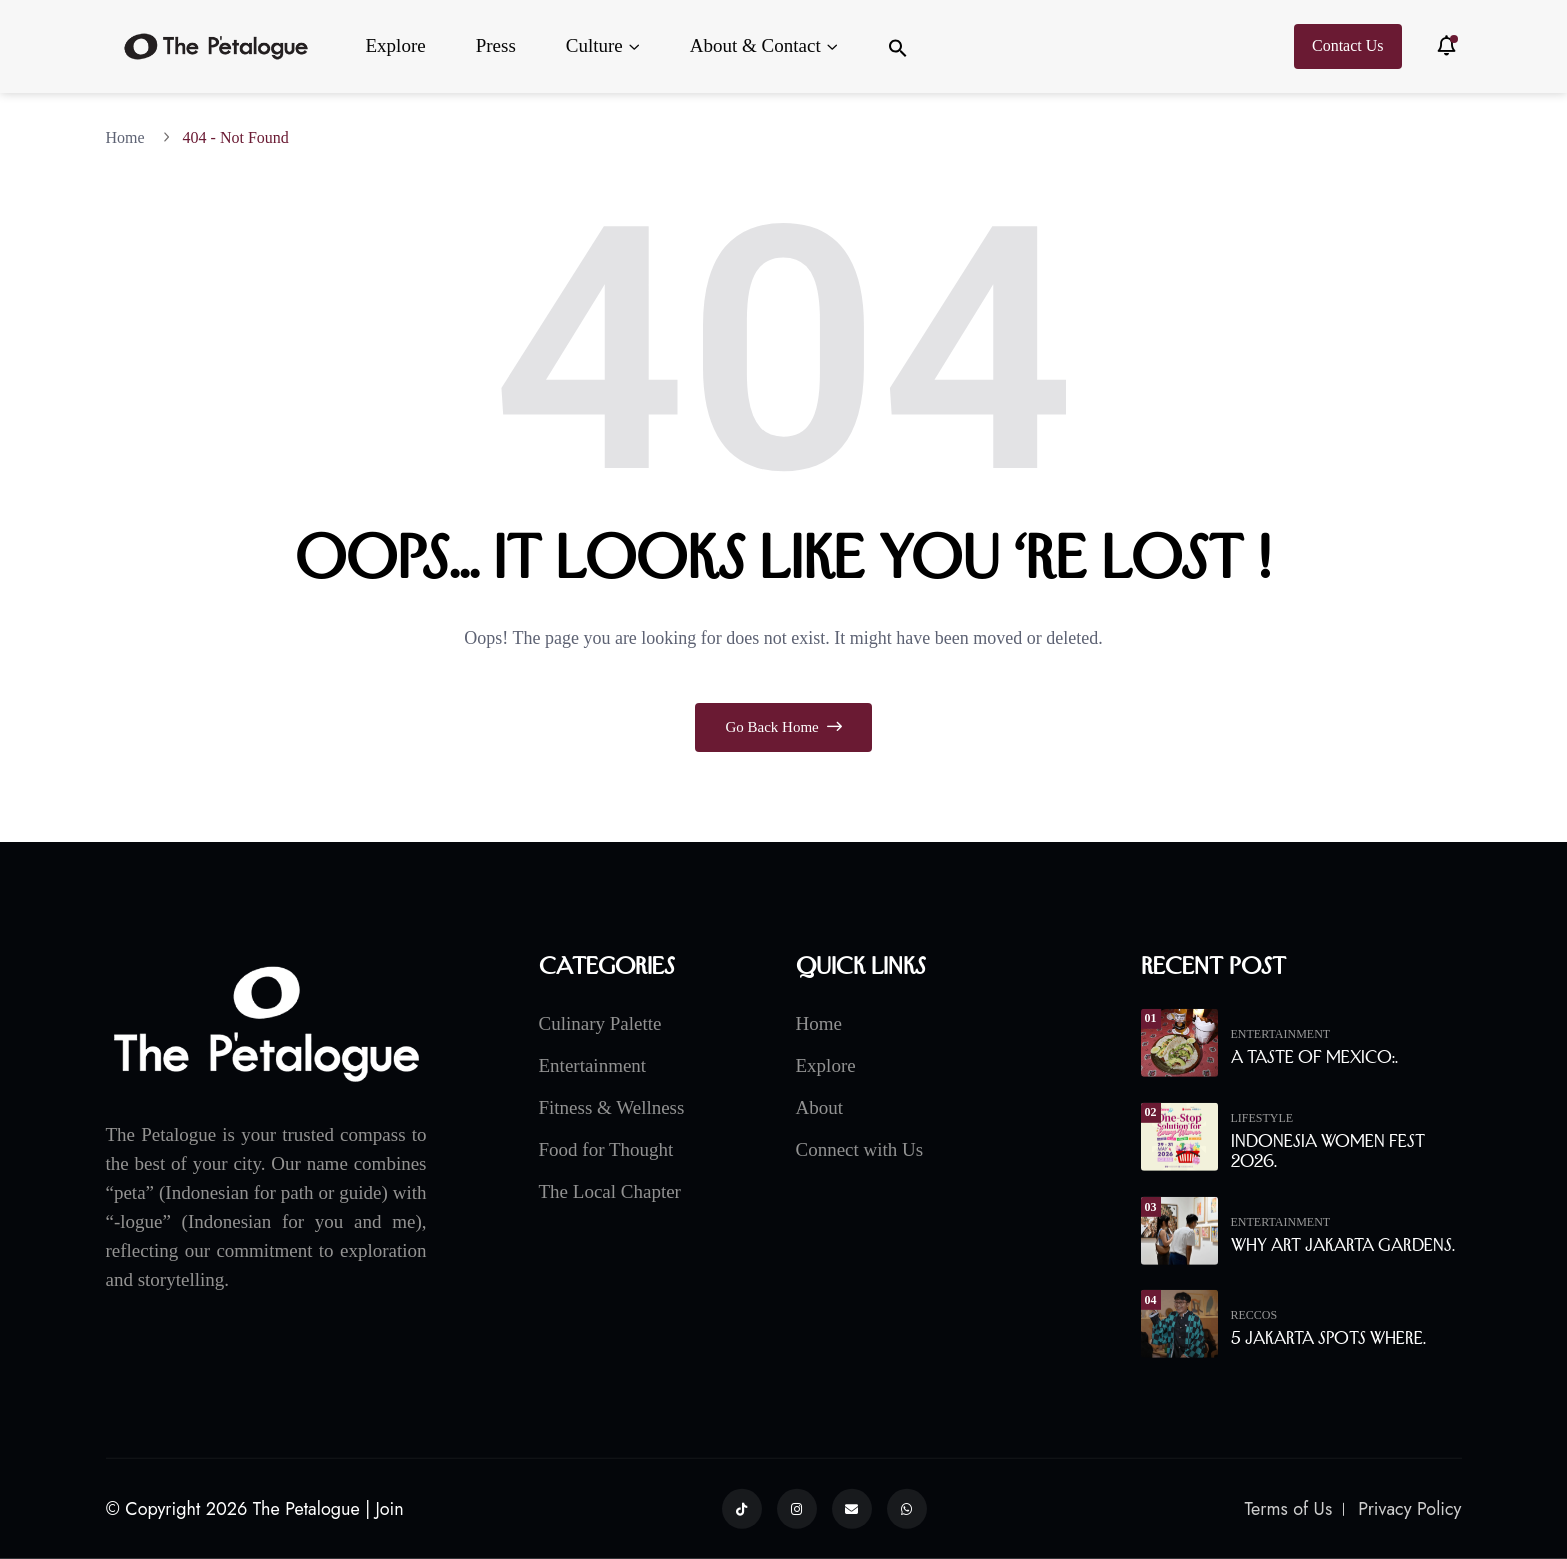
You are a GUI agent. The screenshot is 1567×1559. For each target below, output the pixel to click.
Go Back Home (783, 727)
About (820, 1106)
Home (129, 137)
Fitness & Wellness (612, 1106)
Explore (396, 45)
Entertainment (593, 1064)
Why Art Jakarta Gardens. (1343, 1245)
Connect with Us (860, 1148)
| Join (384, 1509)
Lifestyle (1262, 1117)
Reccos (1254, 1315)
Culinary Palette (600, 1022)
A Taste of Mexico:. (1314, 1057)
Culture (594, 45)
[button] (898, 46)
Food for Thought (606, 1148)
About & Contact (755, 45)
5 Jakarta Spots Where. (1328, 1338)
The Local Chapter (610, 1190)
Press (496, 45)
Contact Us (1348, 45)
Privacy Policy (1409, 1509)
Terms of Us (1289, 1509)
